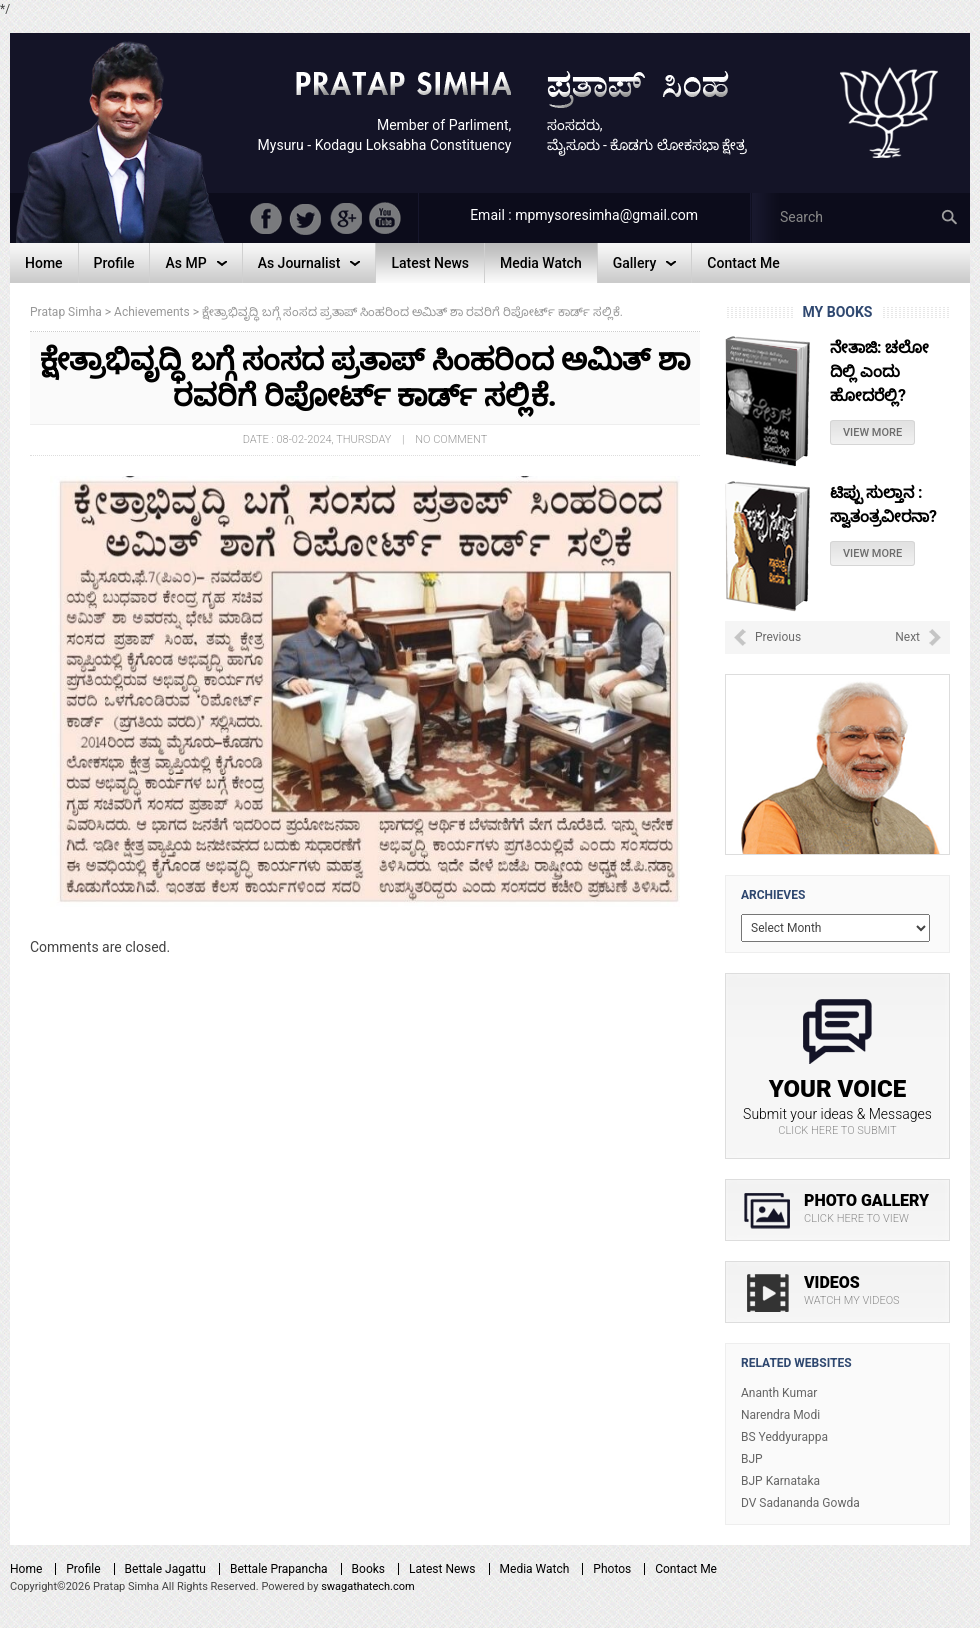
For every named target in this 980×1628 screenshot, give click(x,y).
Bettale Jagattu (165, 1569)
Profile (83, 1569)
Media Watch (535, 1569)
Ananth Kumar (779, 1393)
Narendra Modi (780, 1415)
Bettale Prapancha (279, 1569)
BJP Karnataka (780, 1481)
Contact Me (686, 1569)
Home (26, 1569)
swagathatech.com (368, 1586)
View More (872, 432)
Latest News (442, 1569)
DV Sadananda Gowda (800, 1503)
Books (368, 1569)
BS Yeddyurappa (784, 1437)
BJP (752, 1459)
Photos (612, 1569)
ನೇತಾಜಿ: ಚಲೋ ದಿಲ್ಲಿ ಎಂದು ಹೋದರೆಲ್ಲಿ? (879, 371)
